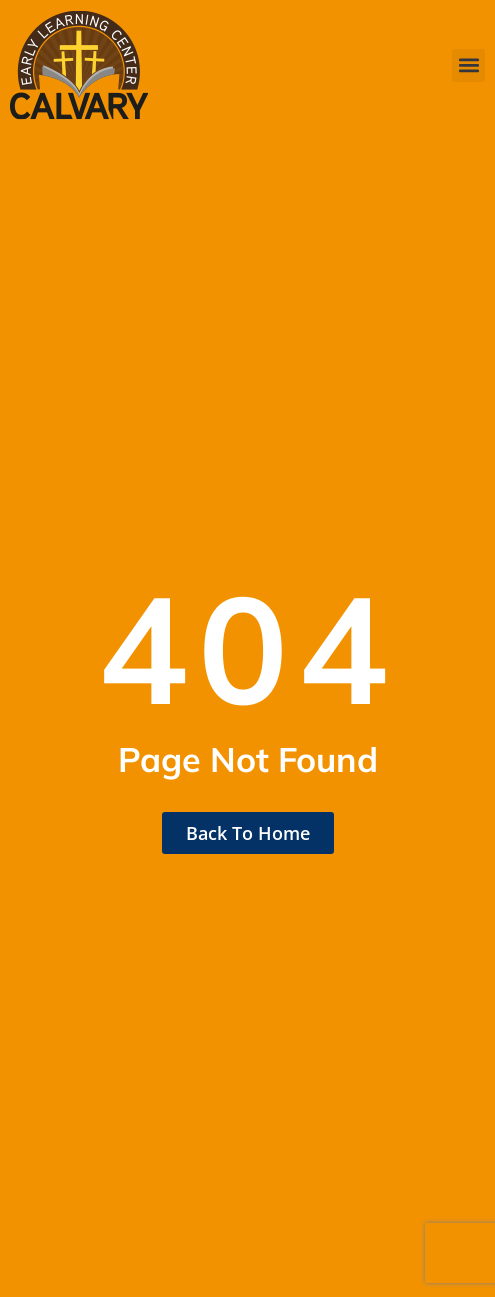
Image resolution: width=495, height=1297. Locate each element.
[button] (468, 65)
